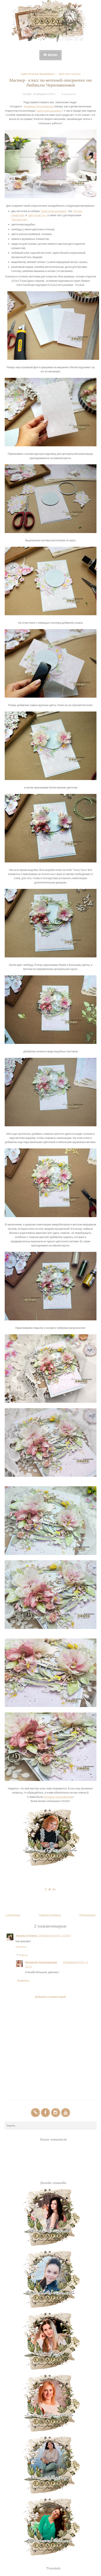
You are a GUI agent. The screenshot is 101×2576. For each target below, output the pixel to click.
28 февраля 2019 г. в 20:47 (55, 1935)
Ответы (23, 1955)
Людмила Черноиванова (39, 106)
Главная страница (50, 1914)
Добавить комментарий (50, 1996)
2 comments (68, 94)
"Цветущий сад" (36, 215)
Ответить (21, 1946)
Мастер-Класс (70, 73)
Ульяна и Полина (26, 1935)
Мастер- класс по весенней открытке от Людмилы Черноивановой (50, 83)
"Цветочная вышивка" (38, 73)
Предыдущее (87, 1914)
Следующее (13, 1914)
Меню (52, 55)
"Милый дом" (19, 219)
